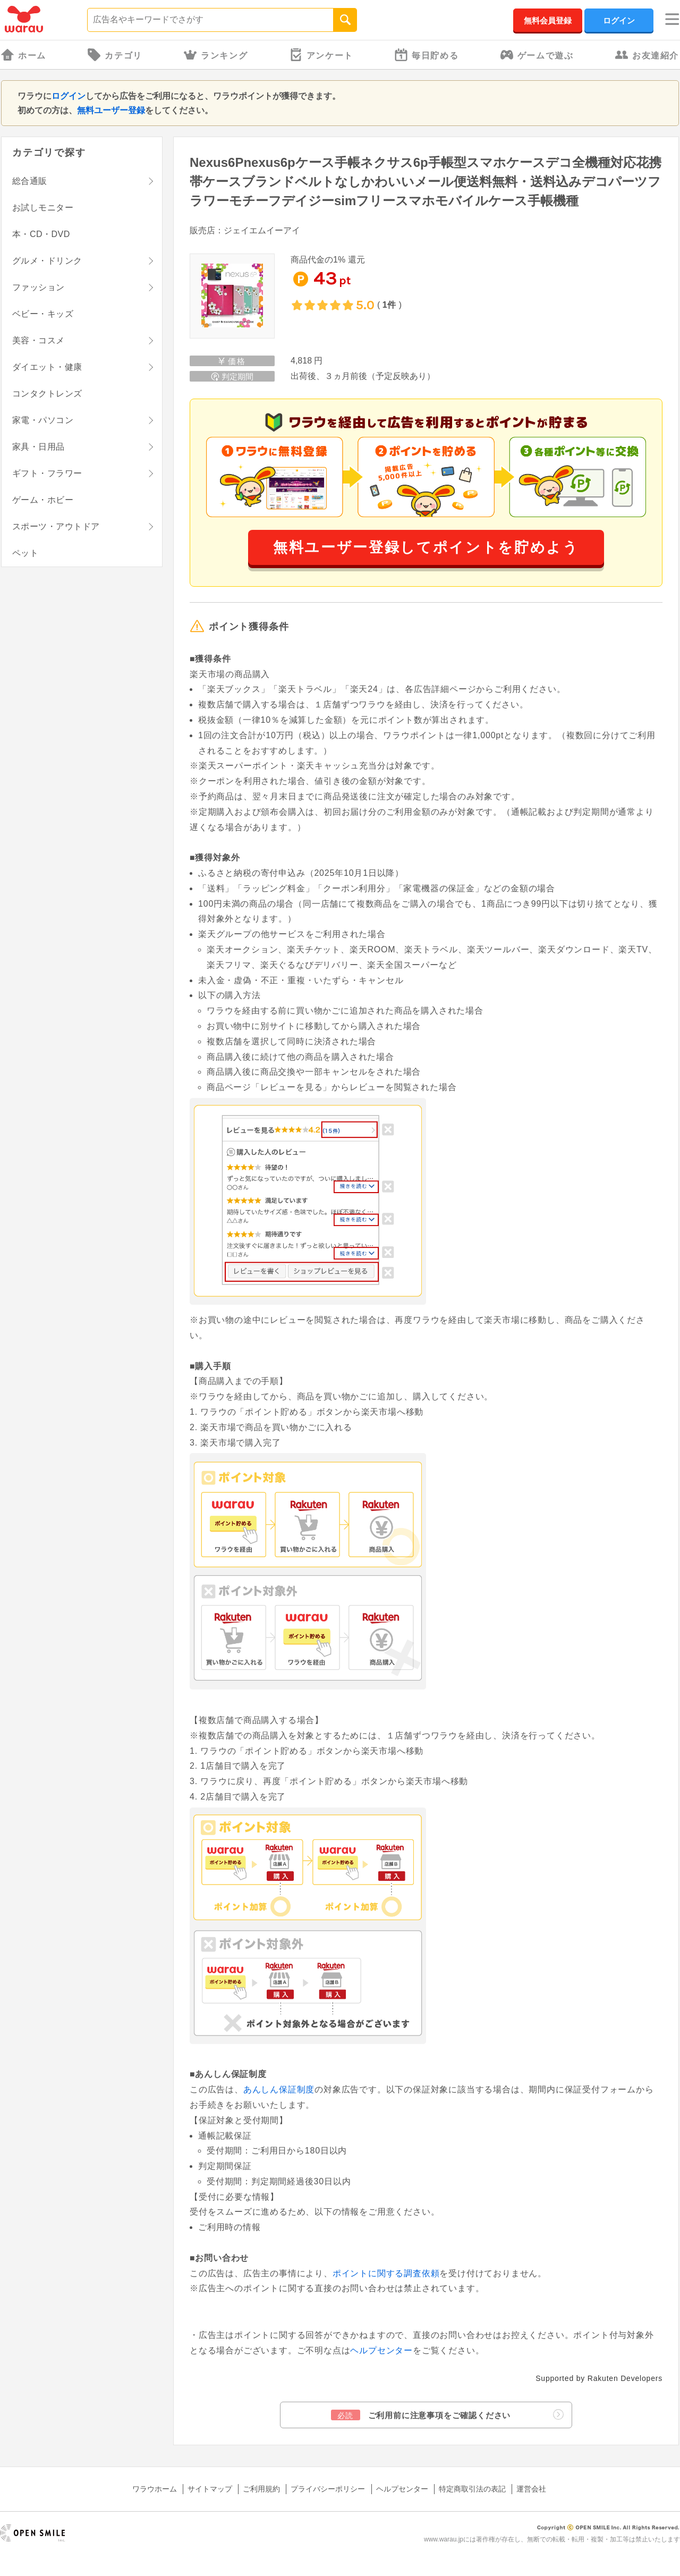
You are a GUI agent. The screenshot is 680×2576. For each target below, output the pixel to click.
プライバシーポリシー (328, 2489)
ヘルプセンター (381, 2350)
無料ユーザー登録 (111, 110)
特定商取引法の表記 (472, 2489)
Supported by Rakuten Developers (599, 2378)
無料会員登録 (548, 20)
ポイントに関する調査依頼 (386, 2273)
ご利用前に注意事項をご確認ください (447, 2414)
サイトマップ (210, 2489)
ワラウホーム (154, 2489)
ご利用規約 (261, 2489)
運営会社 (531, 2489)
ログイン (619, 20)
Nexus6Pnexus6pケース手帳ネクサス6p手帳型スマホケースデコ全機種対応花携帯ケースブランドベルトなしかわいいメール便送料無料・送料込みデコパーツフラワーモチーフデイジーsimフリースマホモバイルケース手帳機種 (425, 181)
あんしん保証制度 (278, 2089)
